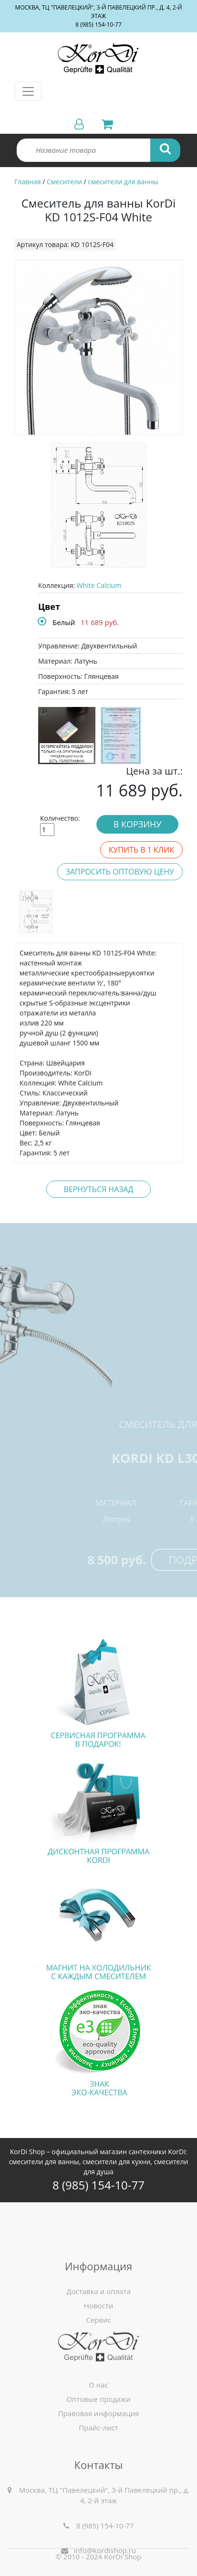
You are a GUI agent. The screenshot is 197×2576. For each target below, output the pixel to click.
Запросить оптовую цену (120, 871)
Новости (99, 2376)
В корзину (138, 824)
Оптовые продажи (98, 2447)
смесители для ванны (123, 181)
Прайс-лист (98, 2476)
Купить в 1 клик (141, 850)
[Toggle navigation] (28, 91)
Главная (27, 181)
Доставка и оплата (98, 2362)
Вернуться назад (98, 1189)
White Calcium (99, 585)
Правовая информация (98, 2462)
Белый (63, 622)
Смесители (64, 181)
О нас (98, 2433)
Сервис (98, 2390)
